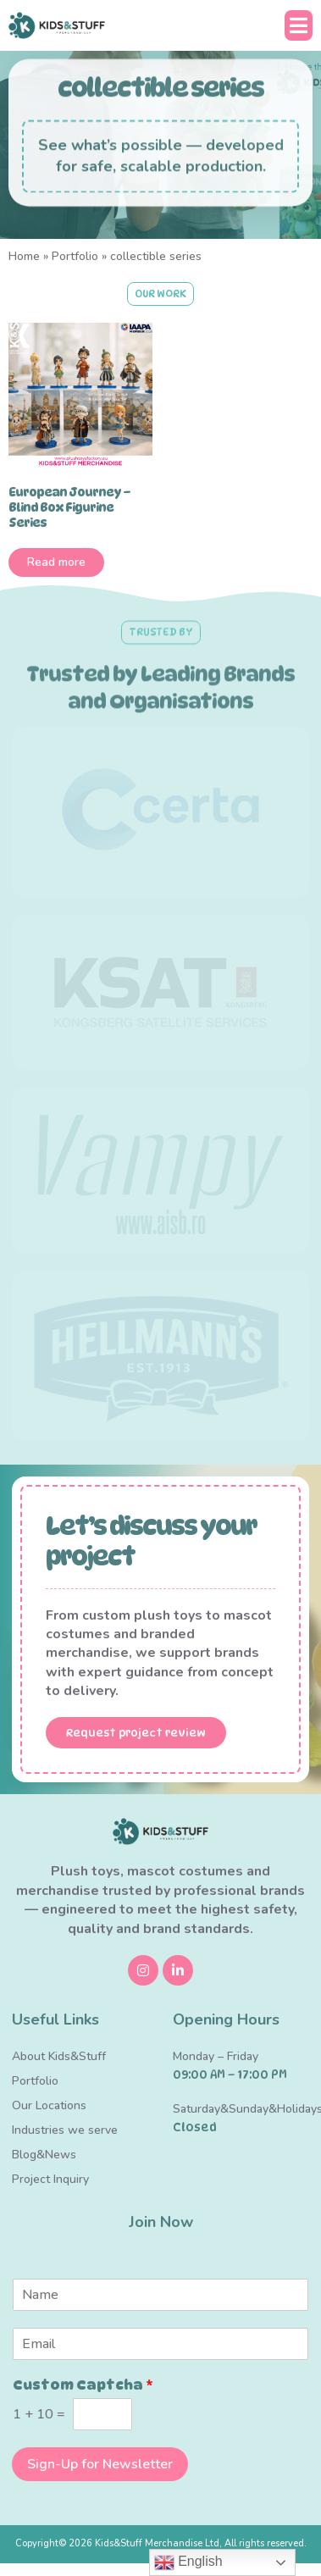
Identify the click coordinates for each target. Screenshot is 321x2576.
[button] (299, 25)
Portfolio (75, 256)
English (188, 2562)
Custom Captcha (83, 2385)
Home (24, 256)
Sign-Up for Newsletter (100, 2464)
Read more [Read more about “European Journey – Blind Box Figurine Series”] (56, 562)
